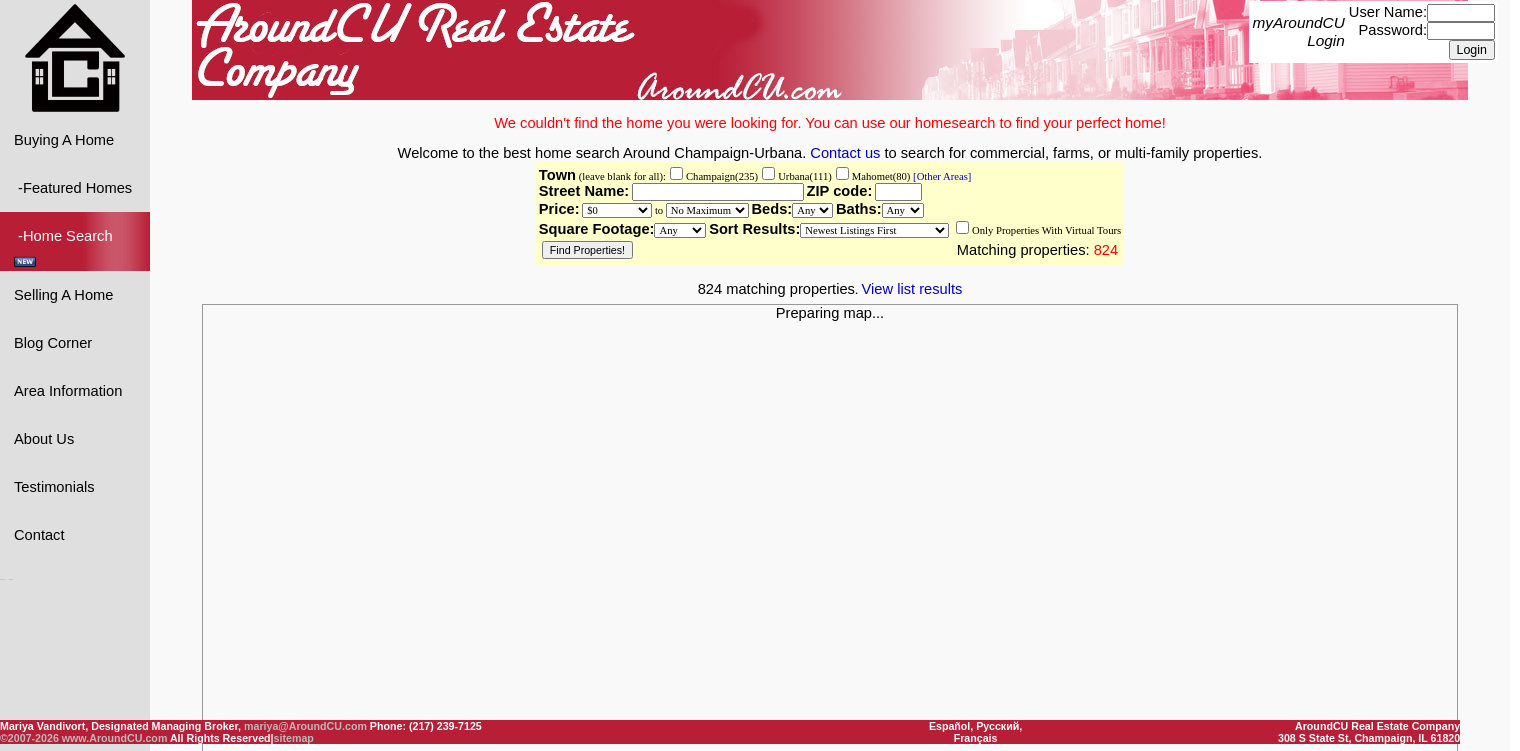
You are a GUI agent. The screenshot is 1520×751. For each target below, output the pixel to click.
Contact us (845, 152)
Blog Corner (53, 342)
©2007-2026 (29, 738)
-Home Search (65, 246)
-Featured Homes (73, 187)
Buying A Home (64, 139)
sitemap (294, 738)
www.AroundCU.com (115, 738)
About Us (44, 438)
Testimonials (54, 486)
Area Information (68, 390)
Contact (39, 534)
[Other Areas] (940, 175)
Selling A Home (63, 294)
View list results (912, 288)
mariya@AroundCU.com (305, 726)
